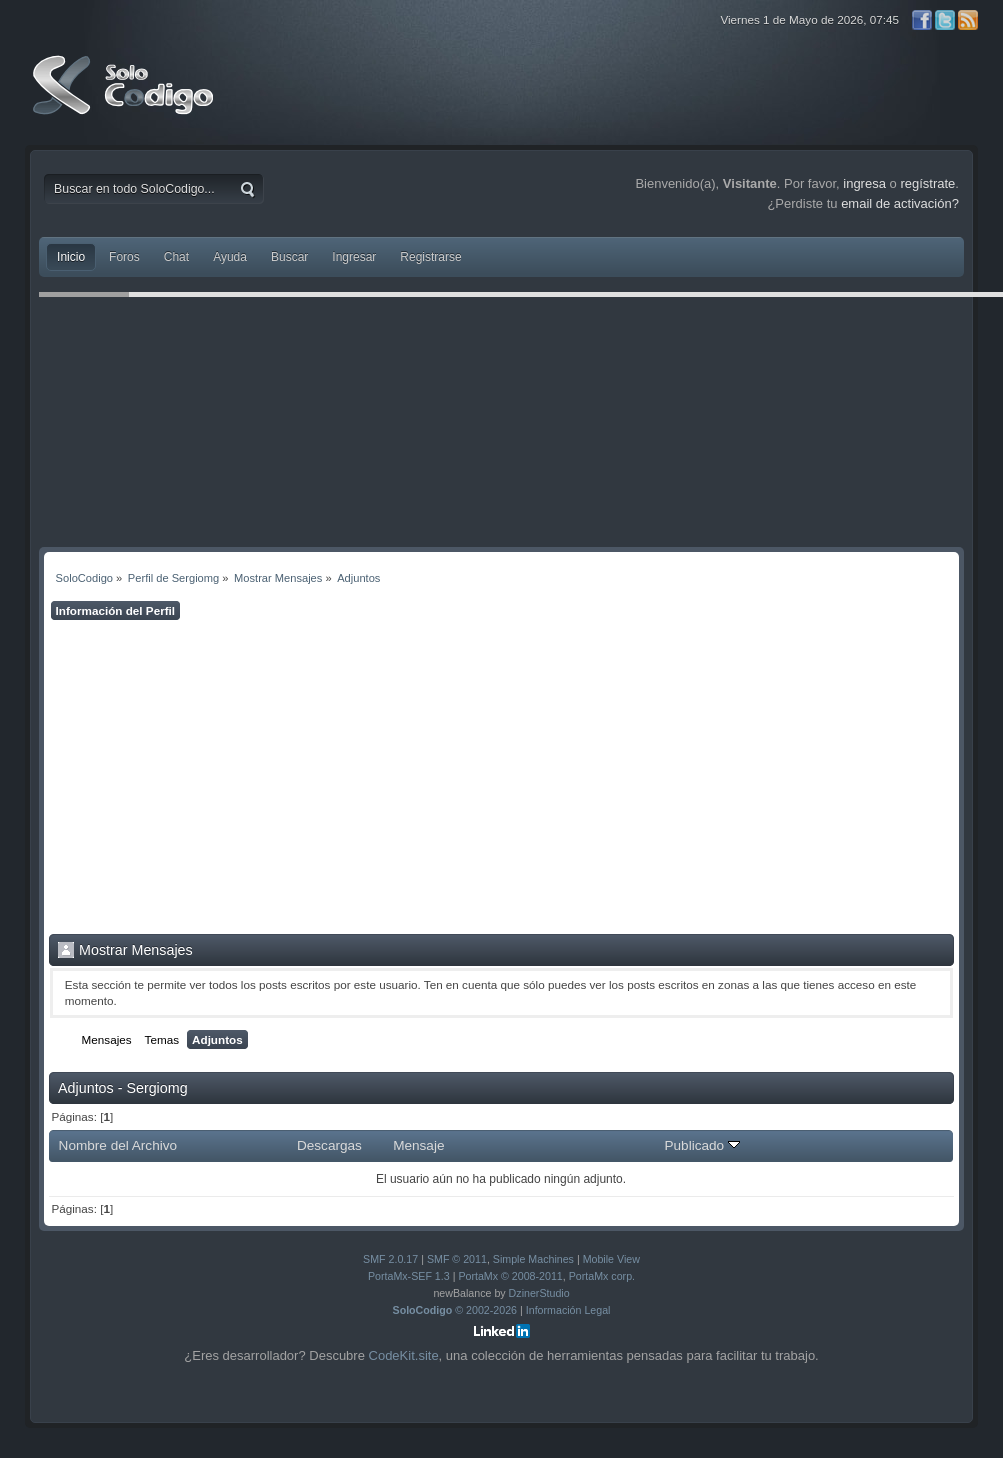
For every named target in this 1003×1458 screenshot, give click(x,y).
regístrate (927, 183)
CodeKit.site (404, 1355)
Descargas (329, 1145)
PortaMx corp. (602, 1276)
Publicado (701, 1145)
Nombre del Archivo (118, 1145)
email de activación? (900, 203)
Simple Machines (533, 1259)
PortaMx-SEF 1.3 (409, 1276)
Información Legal (568, 1310)
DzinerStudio (539, 1293)
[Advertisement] (501, 777)
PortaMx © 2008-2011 (510, 1276)
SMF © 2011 (457, 1259)
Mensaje (418, 1145)
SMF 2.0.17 (390, 1259)
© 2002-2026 (455, 1310)
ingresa (864, 183)
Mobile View (611, 1259)
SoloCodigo (125, 100)
